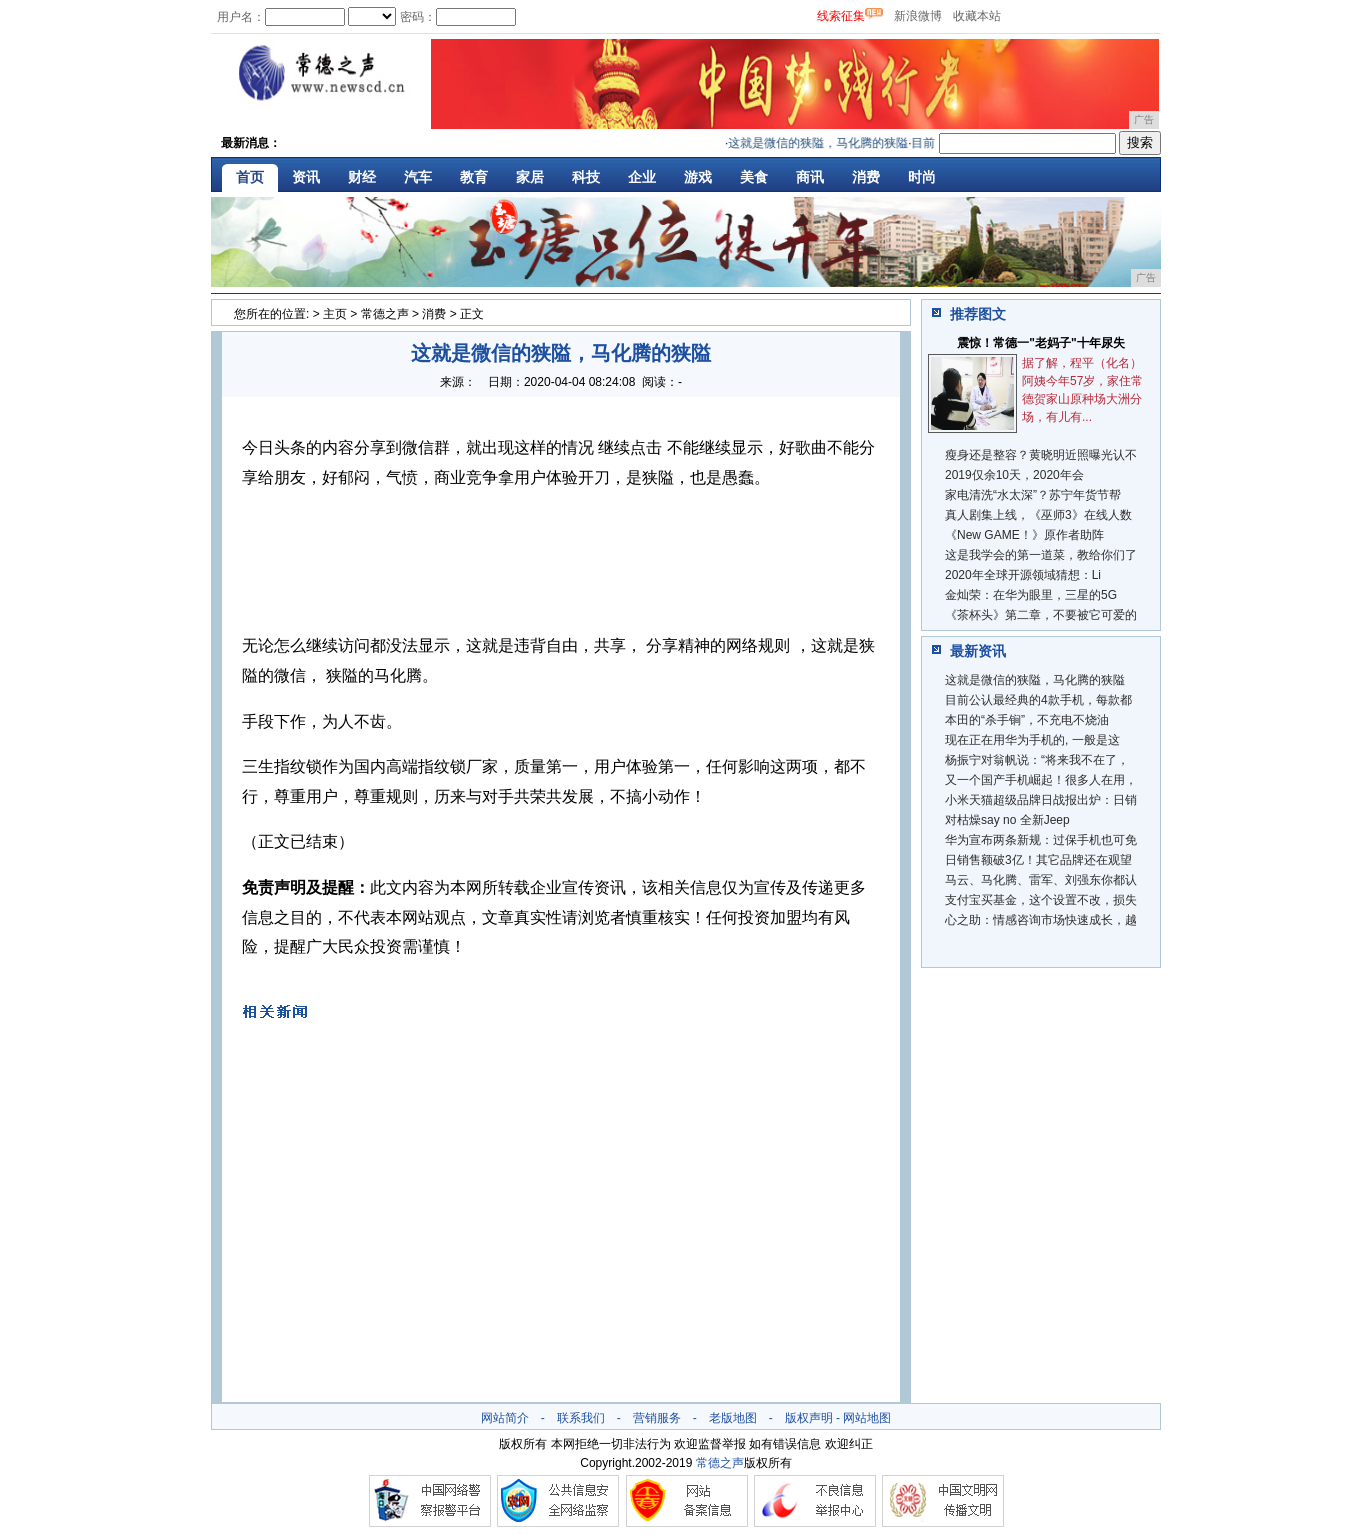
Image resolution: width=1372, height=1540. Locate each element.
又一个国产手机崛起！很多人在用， (1041, 780)
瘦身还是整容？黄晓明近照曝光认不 (1041, 455)
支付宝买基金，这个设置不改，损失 (1041, 900)
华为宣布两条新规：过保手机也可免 (1041, 840)
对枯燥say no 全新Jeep (1007, 820)
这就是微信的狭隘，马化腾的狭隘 (825, 143)
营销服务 (657, 1418)
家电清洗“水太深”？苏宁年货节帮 (1033, 495)
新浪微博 (918, 16)
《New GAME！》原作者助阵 (1024, 535)
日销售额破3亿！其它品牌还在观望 (1038, 860)
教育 (474, 177)
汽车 (418, 177)
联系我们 (581, 1418)
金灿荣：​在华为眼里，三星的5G (1031, 595)
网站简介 (505, 1418)
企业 (642, 177)
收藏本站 (977, 16)
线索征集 (841, 16)
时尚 (922, 177)
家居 (530, 177)
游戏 (698, 177)
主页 (335, 314)
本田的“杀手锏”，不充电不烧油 (1027, 720)
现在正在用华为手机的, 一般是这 (1032, 740)
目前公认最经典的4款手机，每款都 (1038, 700)
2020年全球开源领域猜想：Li (1023, 575)
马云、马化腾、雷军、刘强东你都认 (1041, 880)
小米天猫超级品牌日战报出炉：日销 (1041, 800)
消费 (866, 177)
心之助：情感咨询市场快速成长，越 (1041, 920)
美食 (754, 177)
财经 (362, 177)
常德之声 (385, 314)
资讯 (306, 177)
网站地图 (867, 1418)
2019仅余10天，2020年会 (1014, 475)
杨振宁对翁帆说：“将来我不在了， (1037, 760)
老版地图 (733, 1418)
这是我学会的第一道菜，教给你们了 (1041, 555)
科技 (586, 177)
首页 (250, 177)
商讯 (810, 177)
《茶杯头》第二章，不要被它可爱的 (1041, 615)
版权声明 (809, 1418)
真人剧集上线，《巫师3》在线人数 (1038, 515)
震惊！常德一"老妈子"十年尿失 (1040, 343)
